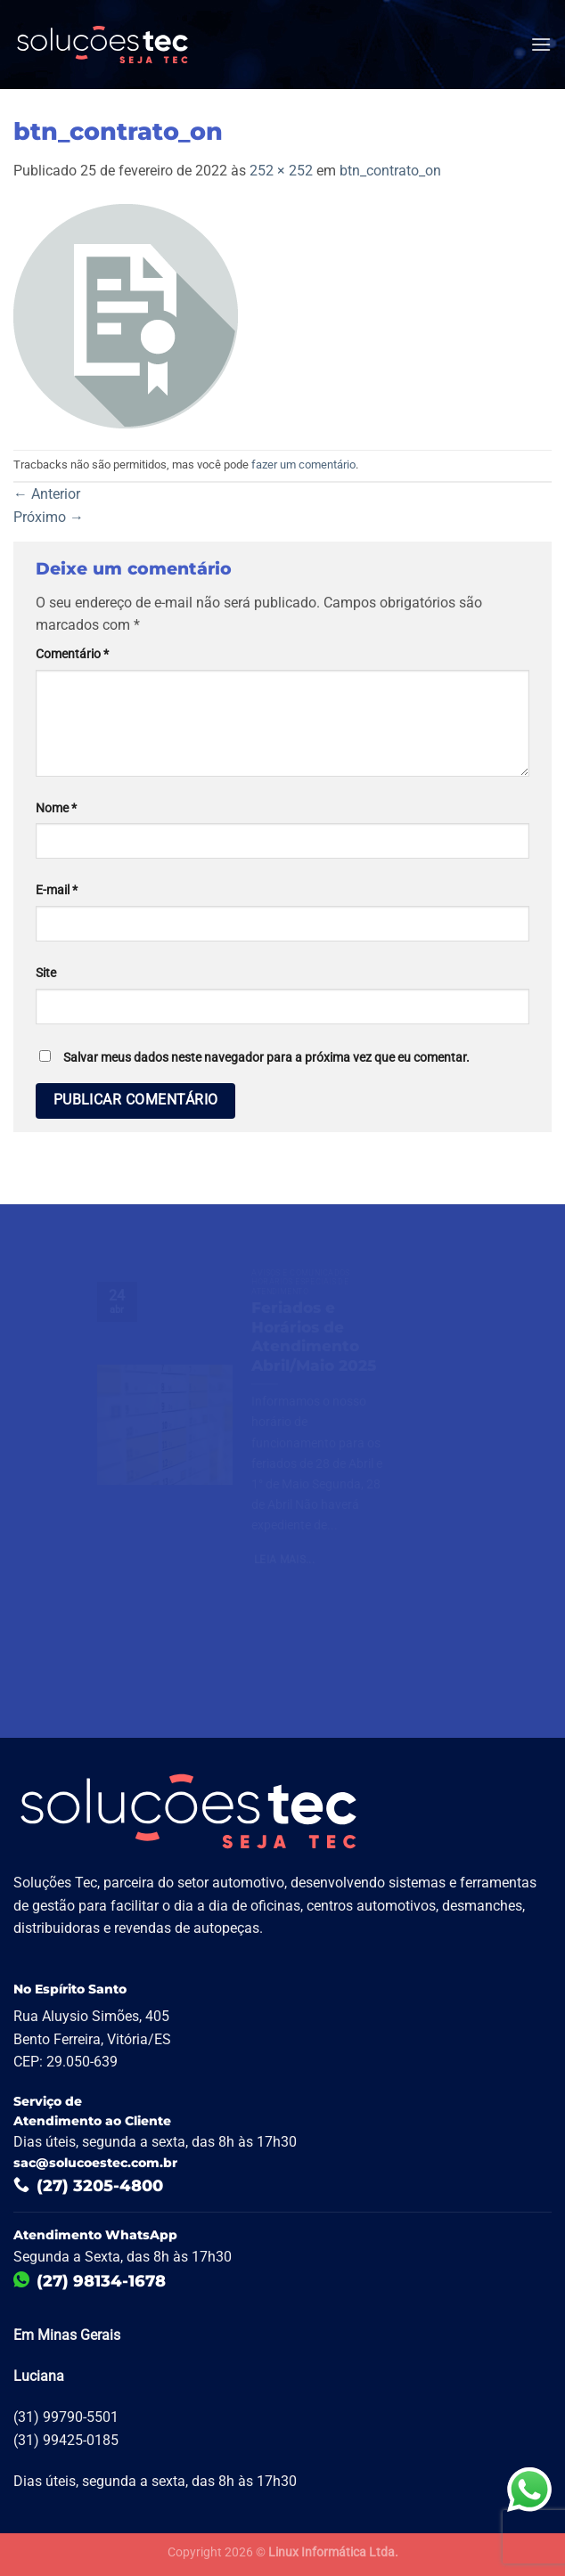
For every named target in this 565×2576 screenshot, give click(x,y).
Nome (56, 808)
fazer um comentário (303, 464)
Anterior (46, 493)
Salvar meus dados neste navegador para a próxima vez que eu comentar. (266, 1057)
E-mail (57, 890)
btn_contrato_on (390, 170)
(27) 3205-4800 (88, 2186)
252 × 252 (281, 170)
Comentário (72, 654)
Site (46, 973)
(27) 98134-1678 (89, 2281)
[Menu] (541, 44)
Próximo (48, 517)
